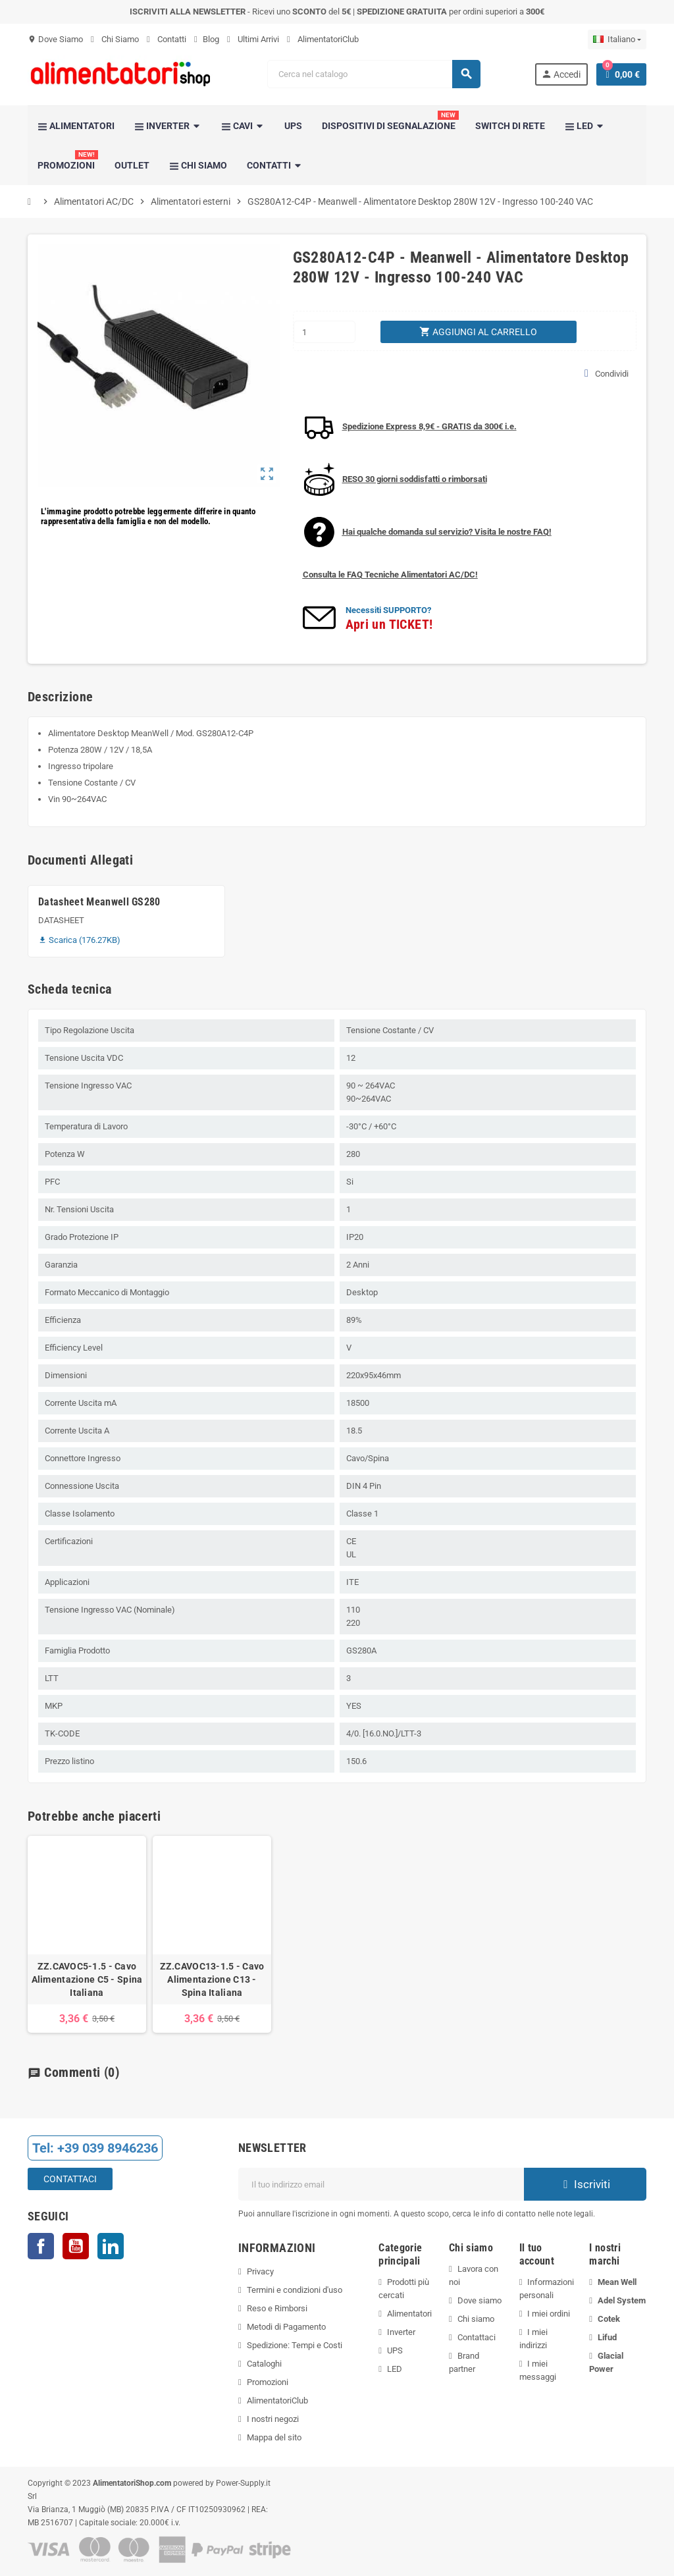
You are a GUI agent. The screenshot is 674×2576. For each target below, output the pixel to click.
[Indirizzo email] (381, 2184)
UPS (395, 2350)
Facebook (41, 2246)
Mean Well (617, 2282)
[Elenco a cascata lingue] (617, 39)
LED (394, 2369)
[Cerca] (373, 74)
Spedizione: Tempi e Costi (294, 2345)
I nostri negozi (273, 2419)
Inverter (401, 2332)
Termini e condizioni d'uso (294, 2290)
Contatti (166, 39)
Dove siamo (479, 2300)
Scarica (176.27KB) (79, 940)
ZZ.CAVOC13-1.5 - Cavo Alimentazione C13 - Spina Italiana (212, 1979)
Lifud (607, 2337)
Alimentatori (409, 2314)
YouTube (76, 2246)
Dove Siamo (55, 39)
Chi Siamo (115, 39)
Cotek (609, 2319)
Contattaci (70, 2179)
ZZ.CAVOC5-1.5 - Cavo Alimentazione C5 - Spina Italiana (87, 1979)
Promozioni (267, 2382)
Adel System (622, 2300)
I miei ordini (548, 2314)
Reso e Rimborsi (277, 2308)
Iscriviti (585, 2184)
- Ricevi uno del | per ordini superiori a (337, 11)
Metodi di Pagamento (286, 2327)
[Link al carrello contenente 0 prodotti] (621, 74)
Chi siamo (475, 2319)
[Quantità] (325, 332)
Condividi (606, 373)
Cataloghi (264, 2364)
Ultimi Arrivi (253, 39)
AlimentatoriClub (323, 39)
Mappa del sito (274, 2437)
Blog (206, 39)
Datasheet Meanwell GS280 (99, 902)
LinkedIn (110, 2246)
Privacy (260, 2271)
